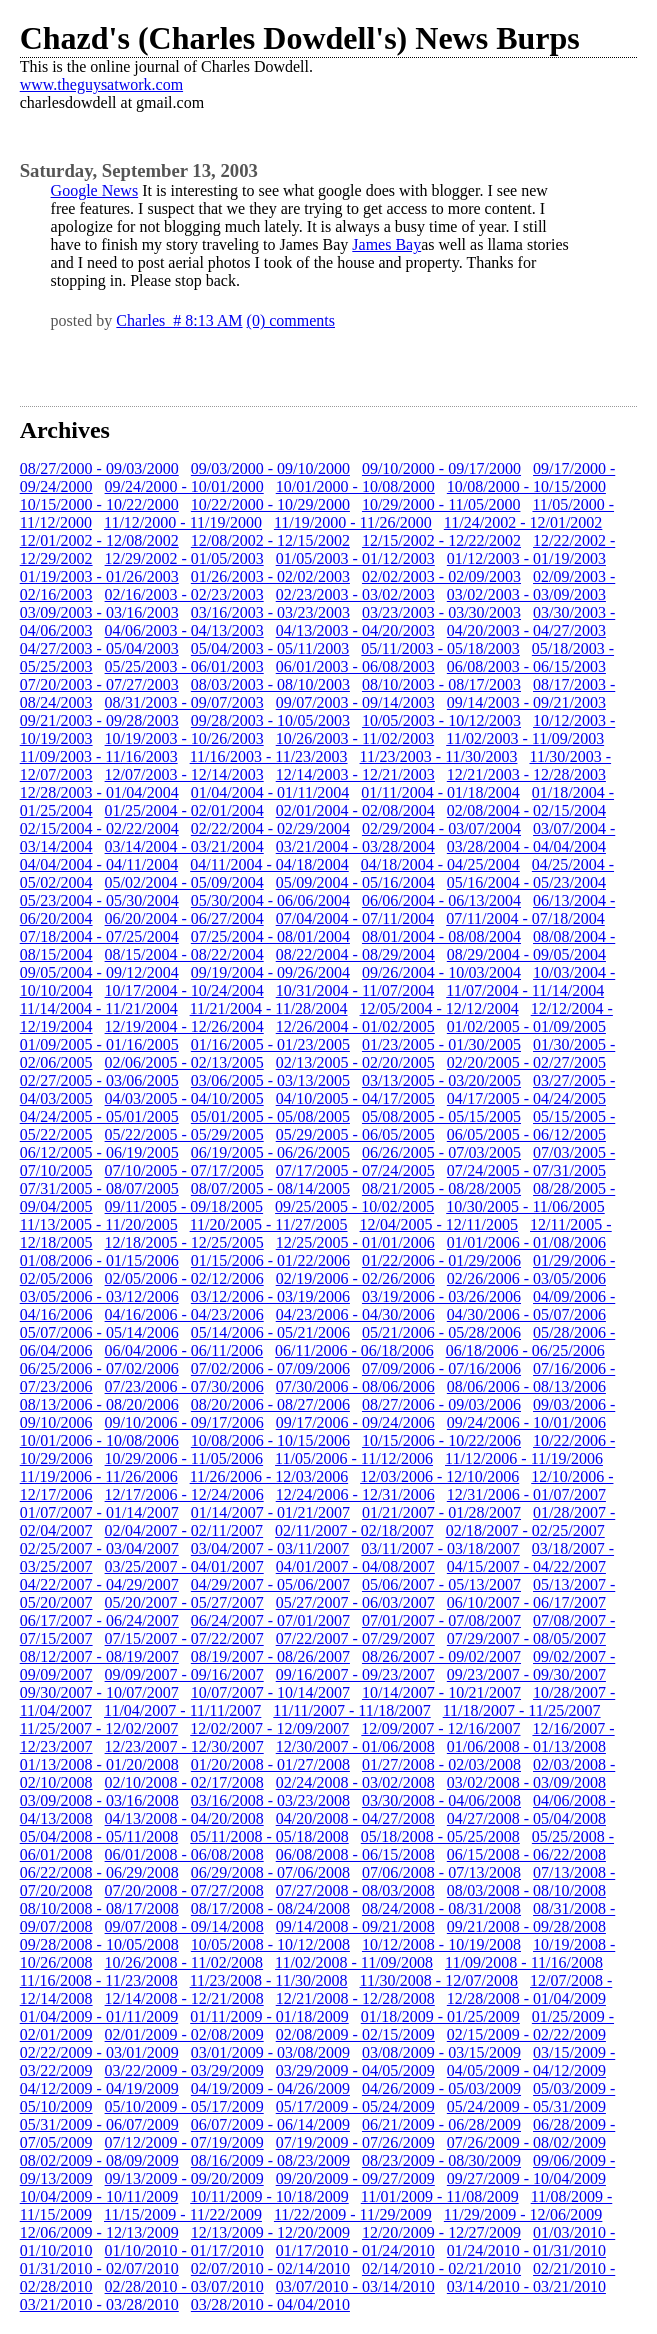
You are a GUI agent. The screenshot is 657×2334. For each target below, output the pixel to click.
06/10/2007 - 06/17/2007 (526, 1602)
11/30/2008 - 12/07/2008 (439, 1980)
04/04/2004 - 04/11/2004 (99, 864)
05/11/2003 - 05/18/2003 (440, 648)
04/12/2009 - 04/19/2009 (99, 2088)
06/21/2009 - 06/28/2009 (441, 2124)
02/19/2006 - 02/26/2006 (355, 1278)
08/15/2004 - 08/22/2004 (184, 954)
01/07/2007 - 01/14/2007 (99, 1512)
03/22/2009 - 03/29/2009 (184, 2070)
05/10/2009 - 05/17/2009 (184, 2106)
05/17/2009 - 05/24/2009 (355, 2106)
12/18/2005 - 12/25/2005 (184, 1242)
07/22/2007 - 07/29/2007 (355, 1638)
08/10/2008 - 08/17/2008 (99, 1908)
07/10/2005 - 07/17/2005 (184, 1170)
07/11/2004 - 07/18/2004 (525, 918)
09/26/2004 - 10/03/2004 (441, 972)
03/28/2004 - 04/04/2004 (526, 846)
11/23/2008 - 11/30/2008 (269, 1980)
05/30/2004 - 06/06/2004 (270, 900)
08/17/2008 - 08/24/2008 (270, 1908)
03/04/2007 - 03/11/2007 (270, 1548)
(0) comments (291, 320)
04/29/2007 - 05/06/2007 (270, 1584)
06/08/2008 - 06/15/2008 (355, 1854)
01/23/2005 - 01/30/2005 (441, 1044)
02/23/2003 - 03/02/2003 (355, 594)
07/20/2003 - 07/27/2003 (99, 684)
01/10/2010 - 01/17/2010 (184, 2250)
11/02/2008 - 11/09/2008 (354, 1962)
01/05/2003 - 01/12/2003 (355, 558)
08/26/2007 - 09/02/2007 (441, 1656)
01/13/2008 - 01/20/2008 (99, 1764)
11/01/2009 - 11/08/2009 (440, 2196)
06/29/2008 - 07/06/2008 (270, 1872)
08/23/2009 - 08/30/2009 (441, 2160)
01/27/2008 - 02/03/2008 (441, 1764)
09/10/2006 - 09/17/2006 (184, 1422)
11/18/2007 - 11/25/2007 (522, 1710)
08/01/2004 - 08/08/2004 (441, 936)
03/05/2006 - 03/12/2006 (99, 1296)
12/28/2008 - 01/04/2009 (526, 1998)
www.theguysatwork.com (101, 84)
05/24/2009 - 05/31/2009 (526, 2106)
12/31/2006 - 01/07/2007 (526, 1494)
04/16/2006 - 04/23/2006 (184, 1314)
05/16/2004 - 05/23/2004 (526, 882)
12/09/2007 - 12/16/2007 (440, 1728)
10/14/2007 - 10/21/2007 (441, 1692)
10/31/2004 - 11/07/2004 (355, 990)
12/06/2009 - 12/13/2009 (99, 2232)
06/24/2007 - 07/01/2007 (270, 1620)
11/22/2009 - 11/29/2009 (353, 2214)
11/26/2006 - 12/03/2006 (269, 1476)
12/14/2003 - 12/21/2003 (355, 774)
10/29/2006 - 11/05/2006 (184, 1458)
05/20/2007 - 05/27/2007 (184, 1602)
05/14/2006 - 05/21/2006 (270, 1332)
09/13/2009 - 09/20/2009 (184, 2178)
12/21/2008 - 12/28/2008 (355, 1998)
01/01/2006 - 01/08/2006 (526, 1242)
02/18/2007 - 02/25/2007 (525, 1530)
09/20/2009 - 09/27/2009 (355, 2178)
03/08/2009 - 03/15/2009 (441, 2052)
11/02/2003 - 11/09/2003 (525, 738)
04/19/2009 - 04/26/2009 (270, 2088)
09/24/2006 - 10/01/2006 (526, 1422)
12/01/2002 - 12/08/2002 (99, 540)
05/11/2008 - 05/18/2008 (269, 1836)
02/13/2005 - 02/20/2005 (355, 1062)
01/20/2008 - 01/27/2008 (270, 1764)
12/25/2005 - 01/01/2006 (355, 1242)
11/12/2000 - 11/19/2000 (183, 522)
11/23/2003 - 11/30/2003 (439, 756)
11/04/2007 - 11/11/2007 (182, 1710)
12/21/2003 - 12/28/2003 (526, 774)
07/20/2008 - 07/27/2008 (184, 1890)
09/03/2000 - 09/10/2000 (270, 468)
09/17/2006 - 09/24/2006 (355, 1422)
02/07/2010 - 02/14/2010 (270, 2268)
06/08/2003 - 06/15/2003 (526, 666)
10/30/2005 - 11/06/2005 (525, 1206)
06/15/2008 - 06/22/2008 (526, 1854)
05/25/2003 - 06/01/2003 (184, 666)
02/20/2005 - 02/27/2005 (526, 1062)
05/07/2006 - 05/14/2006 (99, 1332)
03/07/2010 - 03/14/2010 (355, 2286)
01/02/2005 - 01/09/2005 (526, 1026)
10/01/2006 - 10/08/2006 (99, 1440)
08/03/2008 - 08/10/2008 (526, 1890)
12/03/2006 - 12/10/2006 (439, 1476)
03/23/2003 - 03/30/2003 (441, 612)
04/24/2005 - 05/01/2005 (99, 1116)
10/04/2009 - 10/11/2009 (99, 2196)
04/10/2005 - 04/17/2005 (355, 1098)
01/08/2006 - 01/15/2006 (99, 1260)
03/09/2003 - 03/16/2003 (99, 612)
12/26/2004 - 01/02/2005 (355, 1026)
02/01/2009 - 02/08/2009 (184, 2034)
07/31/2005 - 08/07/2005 (99, 1188)
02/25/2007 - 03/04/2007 (99, 1548)
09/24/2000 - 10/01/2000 (184, 486)
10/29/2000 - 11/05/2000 (441, 504)
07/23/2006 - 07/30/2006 (184, 1386)
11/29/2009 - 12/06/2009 (523, 2214)
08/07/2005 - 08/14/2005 (270, 1188)
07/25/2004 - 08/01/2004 (270, 936)
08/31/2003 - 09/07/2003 (184, 702)
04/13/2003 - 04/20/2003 (355, 630)
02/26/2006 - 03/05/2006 (526, 1278)
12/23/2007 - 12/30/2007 (184, 1746)
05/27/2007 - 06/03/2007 (355, 1602)
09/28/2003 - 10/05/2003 (270, 720)
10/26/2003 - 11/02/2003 (355, 738)
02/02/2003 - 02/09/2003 (441, 576)
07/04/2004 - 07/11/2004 (355, 918)
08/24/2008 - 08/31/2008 (441, 1908)
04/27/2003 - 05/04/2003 (99, 648)
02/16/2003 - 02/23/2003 (184, 594)
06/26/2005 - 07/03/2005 (441, 1152)
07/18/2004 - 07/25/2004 (99, 936)
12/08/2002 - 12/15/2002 (270, 540)
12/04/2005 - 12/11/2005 (439, 1224)
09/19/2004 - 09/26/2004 (270, 972)
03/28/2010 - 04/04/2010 (270, 2304)
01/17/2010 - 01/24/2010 (355, 2250)
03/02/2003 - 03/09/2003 (526, 594)
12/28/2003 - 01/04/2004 (99, 792)
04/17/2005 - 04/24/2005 (526, 1098)
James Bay (386, 244)
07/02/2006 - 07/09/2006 (270, 1368)
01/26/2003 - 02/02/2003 (270, 576)
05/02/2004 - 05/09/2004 (184, 882)
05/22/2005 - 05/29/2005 (184, 1134)
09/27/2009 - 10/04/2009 (526, 2178)
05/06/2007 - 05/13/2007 (441, 1584)
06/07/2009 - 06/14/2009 (270, 2124)
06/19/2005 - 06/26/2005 (270, 1152)
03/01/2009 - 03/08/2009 (270, 2052)
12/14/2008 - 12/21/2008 (184, 1998)
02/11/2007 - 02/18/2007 (354, 1530)
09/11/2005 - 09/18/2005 (184, 1206)
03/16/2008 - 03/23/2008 (270, 1800)
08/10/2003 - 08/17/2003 (441, 684)
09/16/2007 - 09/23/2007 (355, 1674)
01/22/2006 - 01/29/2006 (441, 1260)
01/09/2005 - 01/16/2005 (99, 1044)
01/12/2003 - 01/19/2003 (526, 558)
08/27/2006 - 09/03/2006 (441, 1404)
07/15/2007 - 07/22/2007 (184, 1638)
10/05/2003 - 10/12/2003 (441, 720)
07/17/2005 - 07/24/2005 (355, 1170)
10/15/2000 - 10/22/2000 (99, 504)
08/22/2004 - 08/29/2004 (355, 954)
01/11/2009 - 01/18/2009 (269, 2016)
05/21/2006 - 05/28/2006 (441, 1332)
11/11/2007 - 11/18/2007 (351, 1710)
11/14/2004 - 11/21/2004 (99, 1008)
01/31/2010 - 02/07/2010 (99, 2268)
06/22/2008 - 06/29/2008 (99, 1872)
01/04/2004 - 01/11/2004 (270, 792)
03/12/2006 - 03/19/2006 (270, 1296)
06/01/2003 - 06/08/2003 (355, 666)
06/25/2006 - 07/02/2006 (99, 1368)
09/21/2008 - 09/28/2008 (526, 1926)
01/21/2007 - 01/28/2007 (441, 1512)
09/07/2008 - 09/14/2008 (184, 1926)
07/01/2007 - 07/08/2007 (441, 1620)
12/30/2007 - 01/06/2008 (355, 1746)
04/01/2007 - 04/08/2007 (355, 1566)
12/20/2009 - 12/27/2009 (441, 2232)
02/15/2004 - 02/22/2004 (99, 828)
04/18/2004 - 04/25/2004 (440, 864)
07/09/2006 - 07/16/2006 (441, 1368)
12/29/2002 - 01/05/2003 (184, 558)
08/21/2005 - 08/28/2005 (441, 1188)
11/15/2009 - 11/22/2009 (183, 2214)
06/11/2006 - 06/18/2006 (354, 1350)
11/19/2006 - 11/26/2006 (99, 1476)
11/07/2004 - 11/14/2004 (525, 990)
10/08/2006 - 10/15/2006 (270, 1440)
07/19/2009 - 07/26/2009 (355, 2142)
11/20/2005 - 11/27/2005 (269, 1224)
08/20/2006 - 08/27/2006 (270, 1404)
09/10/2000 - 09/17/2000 (441, 468)
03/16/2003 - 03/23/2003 (270, 612)
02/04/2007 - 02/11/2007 (184, 1530)
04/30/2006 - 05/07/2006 (526, 1314)
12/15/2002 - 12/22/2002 (441, 540)
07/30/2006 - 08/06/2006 (355, 1386)
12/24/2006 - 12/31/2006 (355, 1494)
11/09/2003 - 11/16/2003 (99, 756)
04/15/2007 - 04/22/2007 (526, 1566)
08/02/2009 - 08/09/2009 (99, 2160)
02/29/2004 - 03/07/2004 (441, 828)
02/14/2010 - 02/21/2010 (441, 2268)
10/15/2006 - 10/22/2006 (441, 1440)
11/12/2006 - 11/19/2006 (524, 1458)
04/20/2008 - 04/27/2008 (355, 1818)
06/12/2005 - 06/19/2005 (99, 1152)
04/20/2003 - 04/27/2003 (526, 630)
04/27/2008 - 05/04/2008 (526, 1818)
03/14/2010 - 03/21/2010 (526, 2286)
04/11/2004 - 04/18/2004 (269, 864)
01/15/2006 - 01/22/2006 (270, 1260)
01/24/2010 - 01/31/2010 (526, 2250)
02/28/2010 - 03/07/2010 (184, 2286)
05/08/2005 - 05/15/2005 (441, 1116)
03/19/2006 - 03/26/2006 (441, 1296)
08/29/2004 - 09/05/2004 (526, 954)
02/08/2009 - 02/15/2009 (355, 2034)
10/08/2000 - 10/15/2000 (526, 486)
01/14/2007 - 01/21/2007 (270, 1512)
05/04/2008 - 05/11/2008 (99, 1836)
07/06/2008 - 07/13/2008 (441, 1872)
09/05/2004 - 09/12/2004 (99, 972)
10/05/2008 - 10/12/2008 (270, 1944)
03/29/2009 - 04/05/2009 (355, 2070)
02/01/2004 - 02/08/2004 (355, 810)
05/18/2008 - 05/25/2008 (440, 1836)
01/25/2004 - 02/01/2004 (184, 810)
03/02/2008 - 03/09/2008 (526, 1782)
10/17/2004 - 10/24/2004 (184, 990)
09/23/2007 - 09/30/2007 (526, 1674)
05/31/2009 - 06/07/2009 (99, 2124)
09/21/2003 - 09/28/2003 (99, 720)
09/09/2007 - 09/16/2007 (184, 1674)
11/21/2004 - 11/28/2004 (269, 1008)
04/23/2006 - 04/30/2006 (355, 1314)
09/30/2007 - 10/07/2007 (99, 1692)
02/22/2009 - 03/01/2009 (99, 2052)
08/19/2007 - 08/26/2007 (270, 1656)
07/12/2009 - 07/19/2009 (184, 2142)
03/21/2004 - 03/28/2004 (355, 846)
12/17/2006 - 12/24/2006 (184, 1494)
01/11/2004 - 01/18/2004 (440, 792)
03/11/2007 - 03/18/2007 (440, 1548)
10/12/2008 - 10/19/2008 (441, 1944)
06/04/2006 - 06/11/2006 (184, 1350)
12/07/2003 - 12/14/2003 (184, 774)
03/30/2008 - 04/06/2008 (441, 1800)
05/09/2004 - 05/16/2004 (355, 882)
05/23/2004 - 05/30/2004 (99, 900)
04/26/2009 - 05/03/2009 (441, 2088)
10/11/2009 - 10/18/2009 (269, 2196)
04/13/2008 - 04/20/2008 (184, 1818)
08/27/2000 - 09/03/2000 (99, 468)
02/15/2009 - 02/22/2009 (526, 2034)
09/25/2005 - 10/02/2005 (354, 1206)
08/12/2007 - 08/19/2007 (99, 1656)
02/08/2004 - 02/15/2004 (526, 810)
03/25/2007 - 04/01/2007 (184, 1566)
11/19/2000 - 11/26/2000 (353, 522)
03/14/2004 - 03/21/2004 (184, 846)
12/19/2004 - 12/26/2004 (184, 1026)
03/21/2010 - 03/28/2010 (99, 2304)
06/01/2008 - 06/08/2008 (184, 1854)
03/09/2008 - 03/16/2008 (99, 1800)
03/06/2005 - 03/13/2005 (270, 1080)
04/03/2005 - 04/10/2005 (184, 1098)
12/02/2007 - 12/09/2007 (269, 1728)
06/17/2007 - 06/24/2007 (99, 1620)
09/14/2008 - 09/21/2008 (355, 1926)
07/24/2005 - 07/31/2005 (526, 1170)
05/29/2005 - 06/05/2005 (355, 1134)
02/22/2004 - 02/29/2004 (270, 828)
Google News (95, 190)
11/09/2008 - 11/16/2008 (524, 1962)
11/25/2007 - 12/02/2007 (99, 1728)
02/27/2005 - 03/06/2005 (99, 1080)
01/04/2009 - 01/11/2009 (99, 2016)
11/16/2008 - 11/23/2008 (99, 1980)
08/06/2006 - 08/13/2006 (526, 1386)
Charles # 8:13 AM (179, 320)
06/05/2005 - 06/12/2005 (526, 1134)
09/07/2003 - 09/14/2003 (355, 702)
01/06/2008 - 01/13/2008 (526, 1746)
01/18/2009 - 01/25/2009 (440, 2016)
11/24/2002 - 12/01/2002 (523, 522)
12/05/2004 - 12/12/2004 (439, 1008)
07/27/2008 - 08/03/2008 (355, 1890)
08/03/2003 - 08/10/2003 (270, 684)
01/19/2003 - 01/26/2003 (99, 576)
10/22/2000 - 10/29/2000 (270, 504)
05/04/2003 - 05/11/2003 (270, 648)
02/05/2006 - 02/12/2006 (184, 1278)
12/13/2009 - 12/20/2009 (270, 2232)
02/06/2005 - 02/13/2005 (184, 1062)
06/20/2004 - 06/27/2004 (184, 918)
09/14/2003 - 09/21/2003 (526, 702)
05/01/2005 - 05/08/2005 (270, 1116)
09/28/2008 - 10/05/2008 (99, 1944)
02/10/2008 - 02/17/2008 (184, 1782)
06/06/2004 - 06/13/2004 (441, 900)
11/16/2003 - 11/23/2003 (269, 756)
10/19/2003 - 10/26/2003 (184, 738)
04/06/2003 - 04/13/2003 (184, 630)
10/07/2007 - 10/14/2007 (270, 1692)
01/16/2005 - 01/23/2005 (270, 1044)
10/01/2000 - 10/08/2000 (355, 486)
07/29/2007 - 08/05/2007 (526, 1638)
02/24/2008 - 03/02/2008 (355, 1782)
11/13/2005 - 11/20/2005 (99, 1224)
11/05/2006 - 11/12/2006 (354, 1458)
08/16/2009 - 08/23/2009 (270, 2160)
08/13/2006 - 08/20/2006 (99, 1404)
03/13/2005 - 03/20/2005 (441, 1080)
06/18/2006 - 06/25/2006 (525, 1350)
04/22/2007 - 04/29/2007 (99, 1584)
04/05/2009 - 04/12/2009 (526, 2070)
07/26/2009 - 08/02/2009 (526, 2142)
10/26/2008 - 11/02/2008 (184, 1962)
